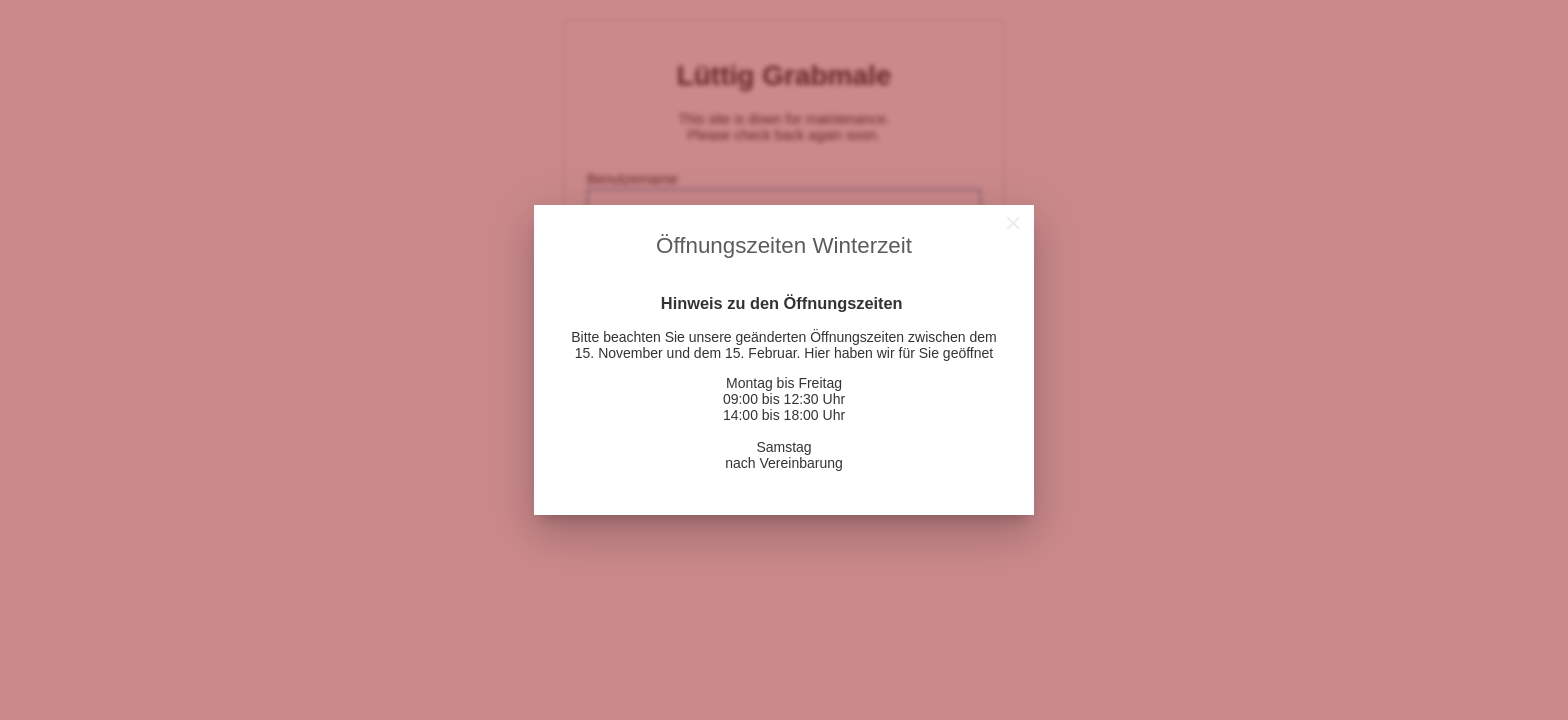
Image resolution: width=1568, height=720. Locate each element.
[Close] (1013, 223)
